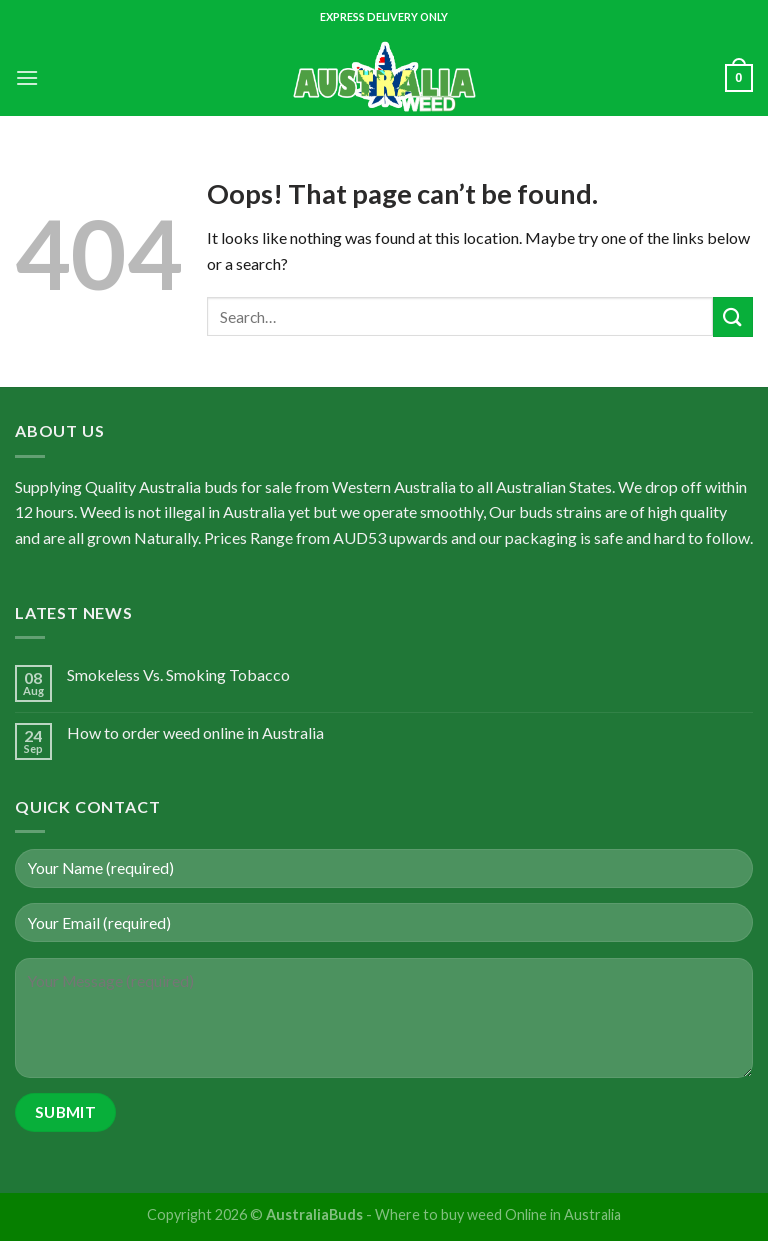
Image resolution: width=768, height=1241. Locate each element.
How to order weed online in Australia (195, 732)
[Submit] (733, 316)
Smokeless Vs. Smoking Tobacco (178, 674)
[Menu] (27, 77)
